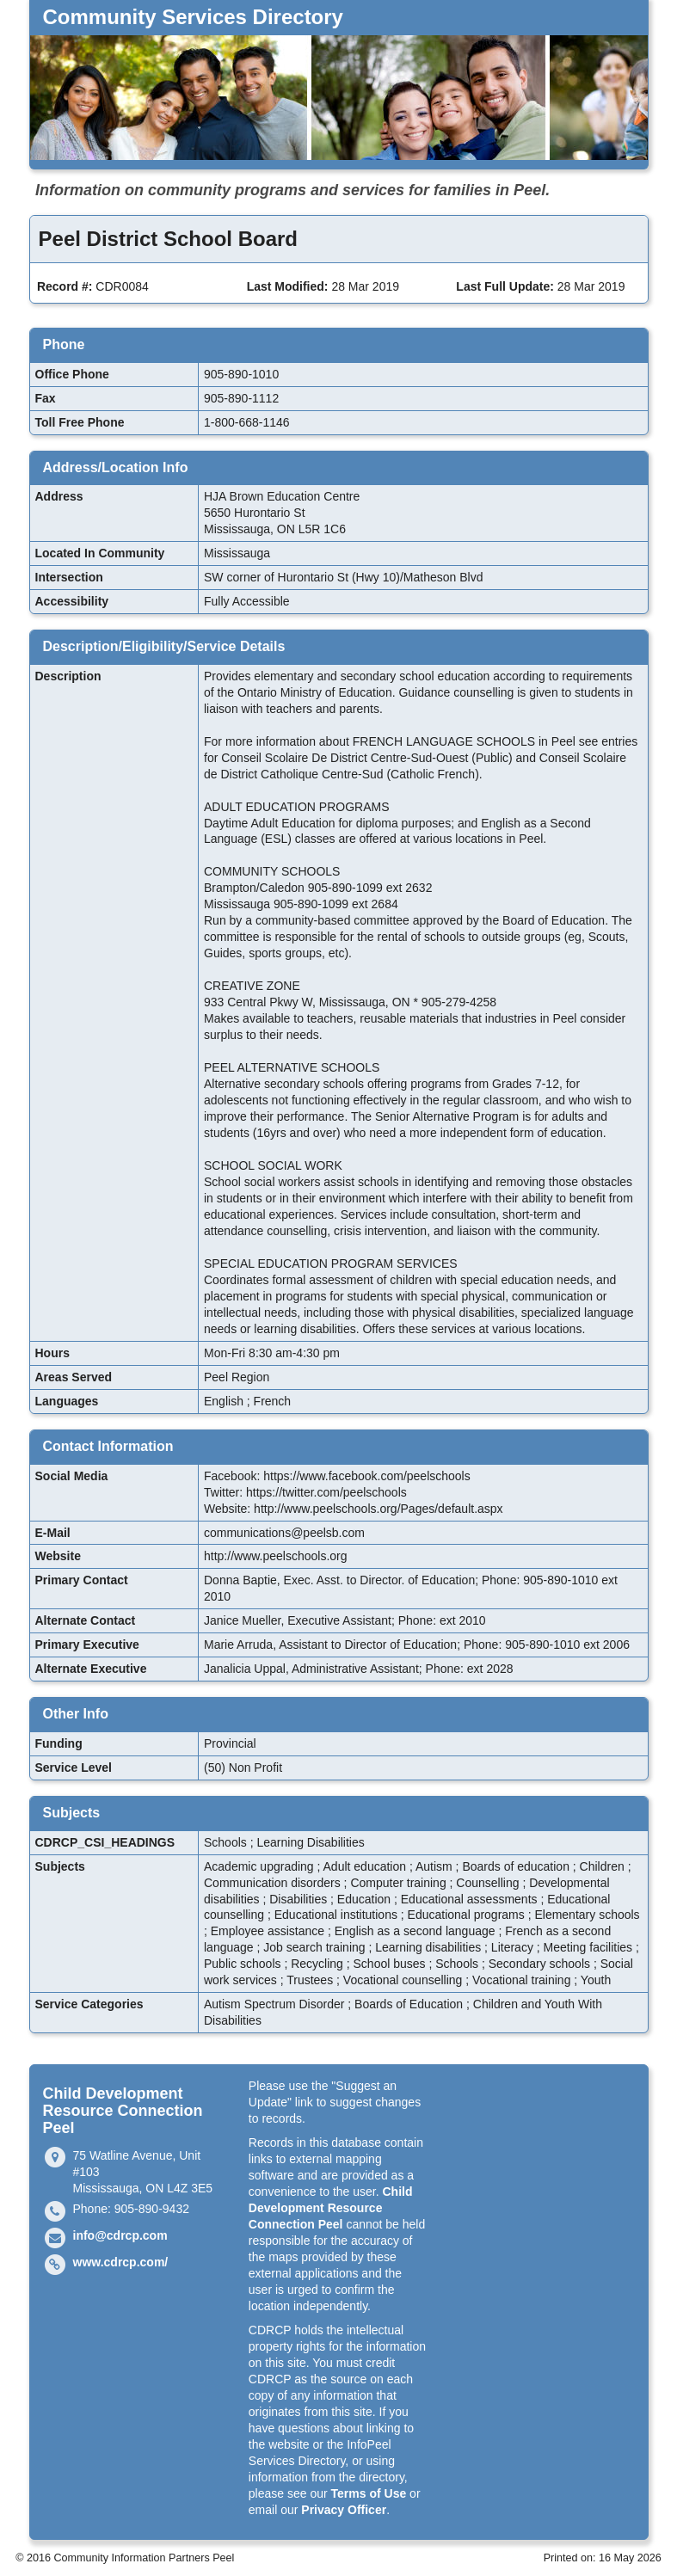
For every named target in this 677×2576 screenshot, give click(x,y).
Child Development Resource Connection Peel (331, 2208)
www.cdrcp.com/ (121, 2262)
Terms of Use (369, 2493)
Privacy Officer (343, 2510)
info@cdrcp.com (120, 2235)
